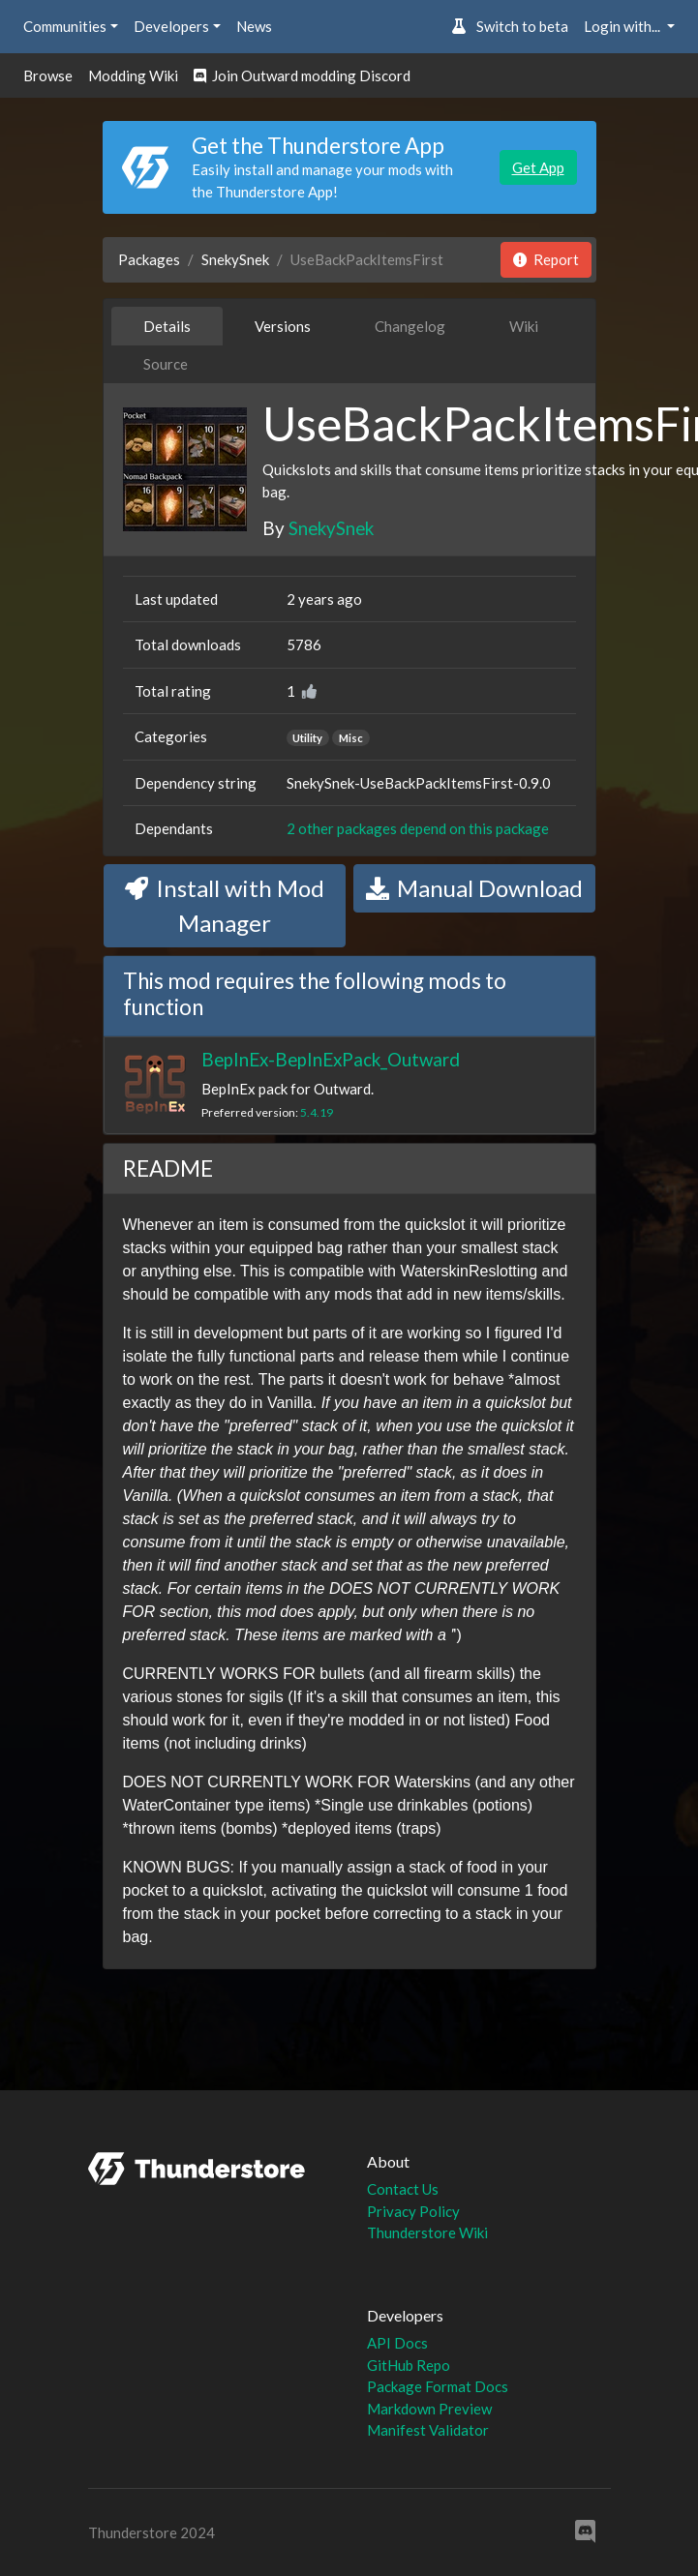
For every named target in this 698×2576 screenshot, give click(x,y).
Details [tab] (167, 326)
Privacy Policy (413, 2211)
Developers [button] (171, 26)
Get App (538, 167)
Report (546, 259)
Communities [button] (64, 26)
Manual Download (474, 888)
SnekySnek (235, 259)
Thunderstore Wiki (427, 2232)
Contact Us (403, 2189)
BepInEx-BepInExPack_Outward (330, 1059)
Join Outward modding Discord (302, 75)
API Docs (397, 2342)
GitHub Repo (408, 2365)
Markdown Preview (429, 2408)
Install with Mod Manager (224, 905)
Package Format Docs (437, 2386)
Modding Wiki (133, 75)
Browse (48, 75)
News (254, 26)
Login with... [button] (623, 26)
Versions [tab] (283, 326)
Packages (149, 259)
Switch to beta (509, 26)
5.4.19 (316, 1112)
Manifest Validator (428, 2430)
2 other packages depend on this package (418, 828)
